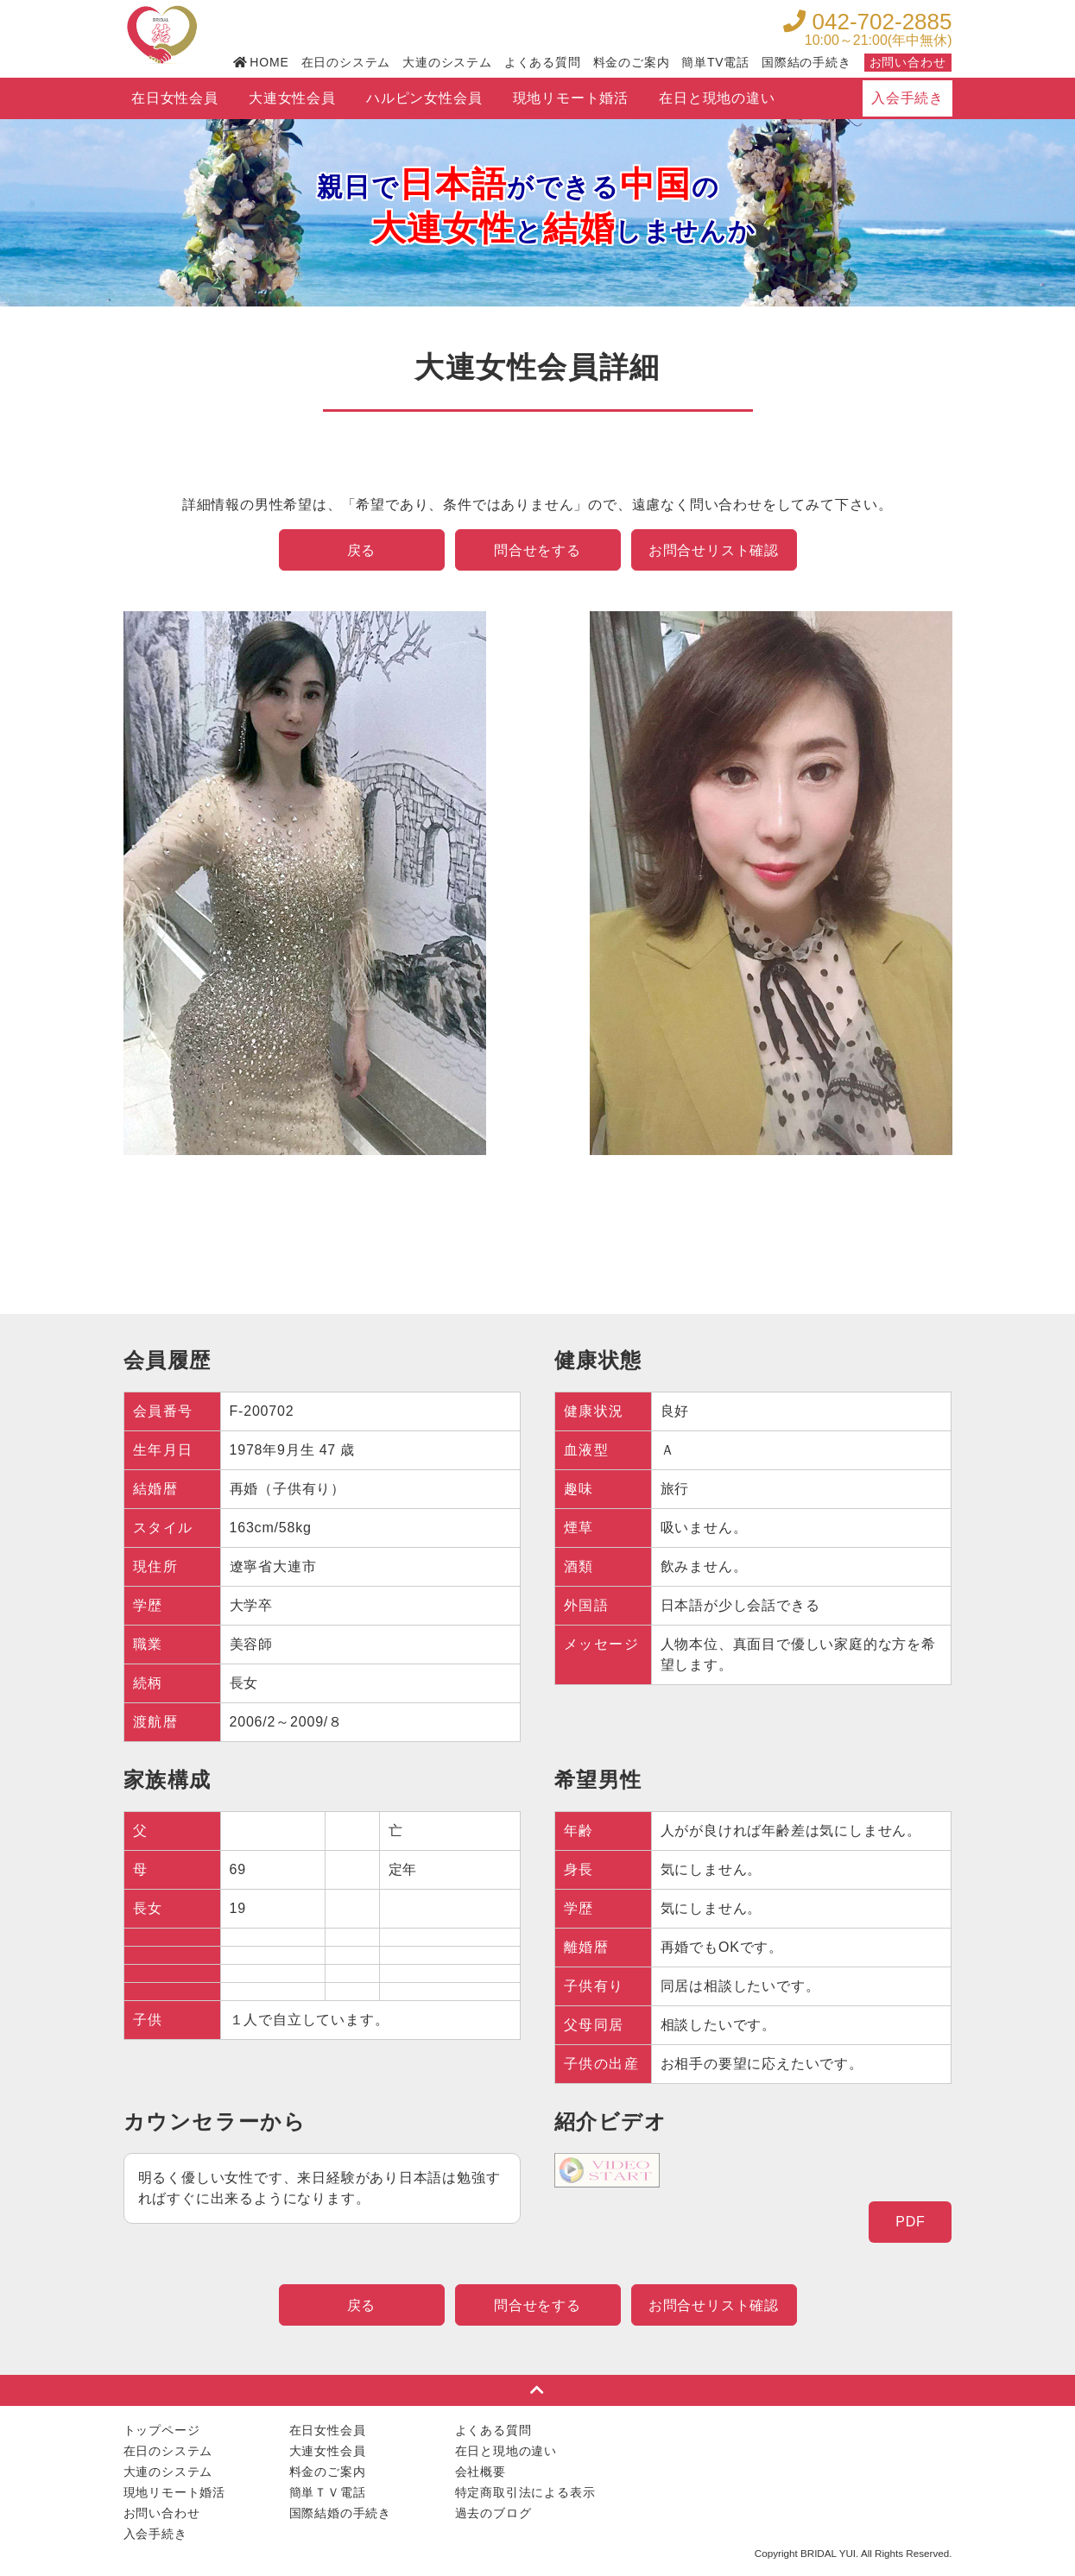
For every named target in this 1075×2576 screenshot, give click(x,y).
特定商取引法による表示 (525, 2492)
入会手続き (907, 98)
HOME (261, 62)
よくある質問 (542, 62)
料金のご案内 (631, 62)
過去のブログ (493, 2513)
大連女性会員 (292, 98)
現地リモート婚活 (571, 98)
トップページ (161, 2430)
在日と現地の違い (717, 98)
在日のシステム (346, 62)
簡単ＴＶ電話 (327, 2492)
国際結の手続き (806, 62)
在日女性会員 (174, 98)
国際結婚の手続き (340, 2513)
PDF (910, 2221)
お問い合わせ (907, 62)
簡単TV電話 (715, 62)
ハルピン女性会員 (424, 98)
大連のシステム (447, 62)
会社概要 (480, 2471)
